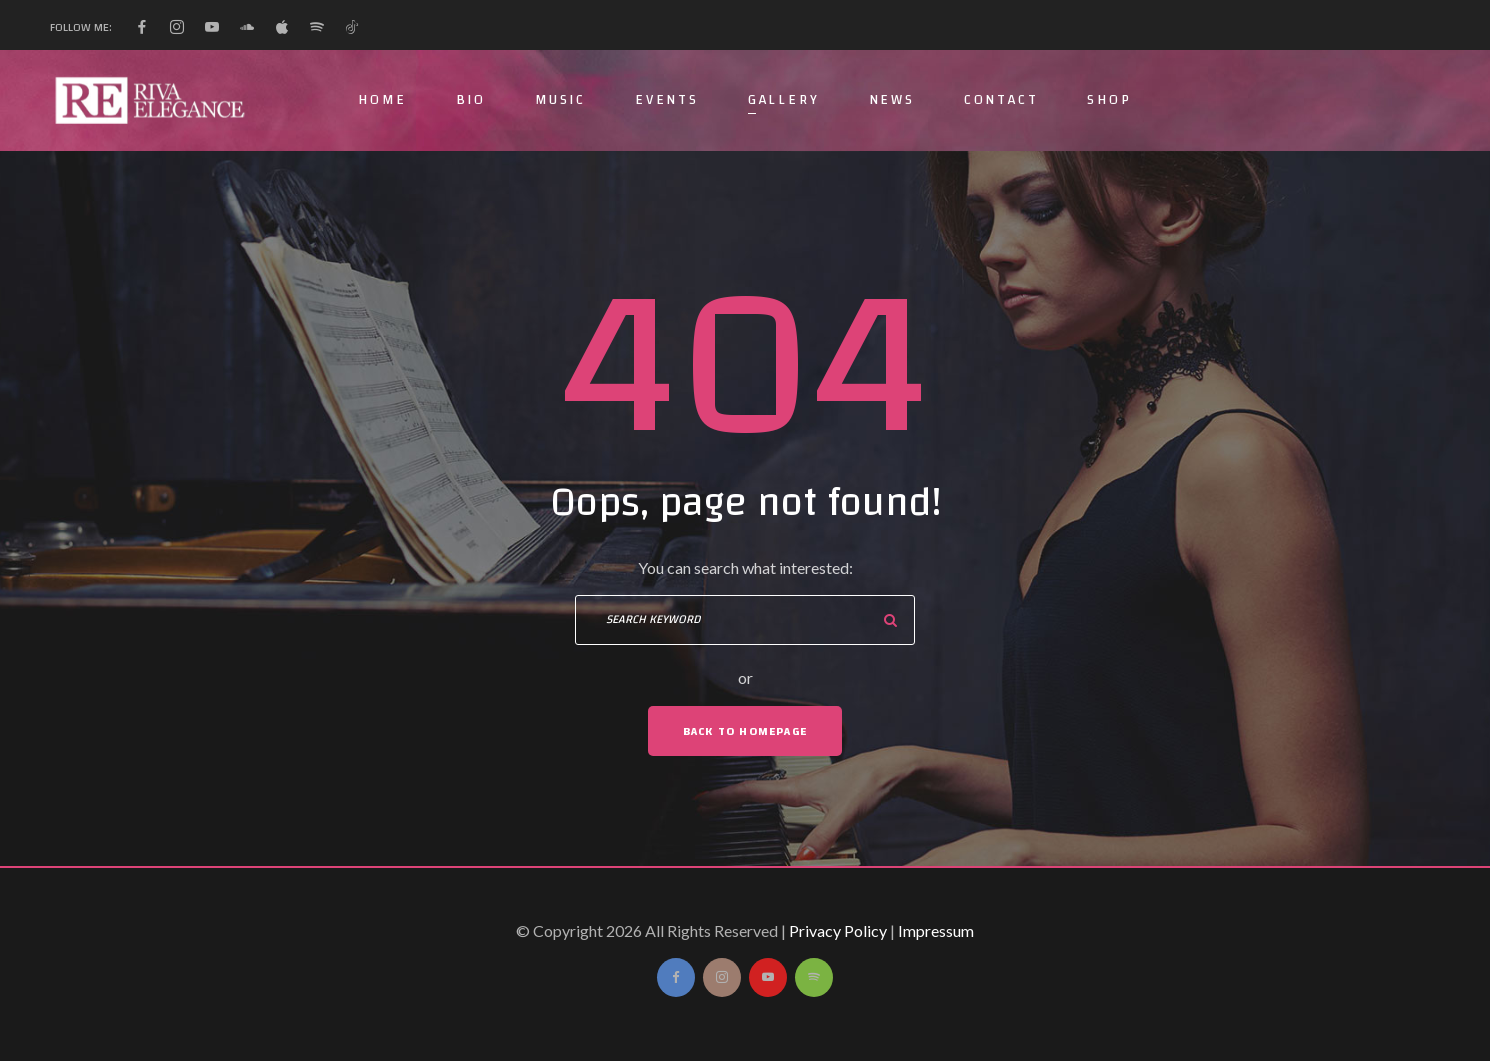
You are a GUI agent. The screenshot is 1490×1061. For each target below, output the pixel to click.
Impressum (936, 930)
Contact (1001, 100)
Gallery (784, 100)
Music (560, 100)
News (892, 100)
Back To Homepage (745, 731)
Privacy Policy (838, 930)
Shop (1109, 100)
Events (667, 100)
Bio (471, 100)
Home (382, 100)
